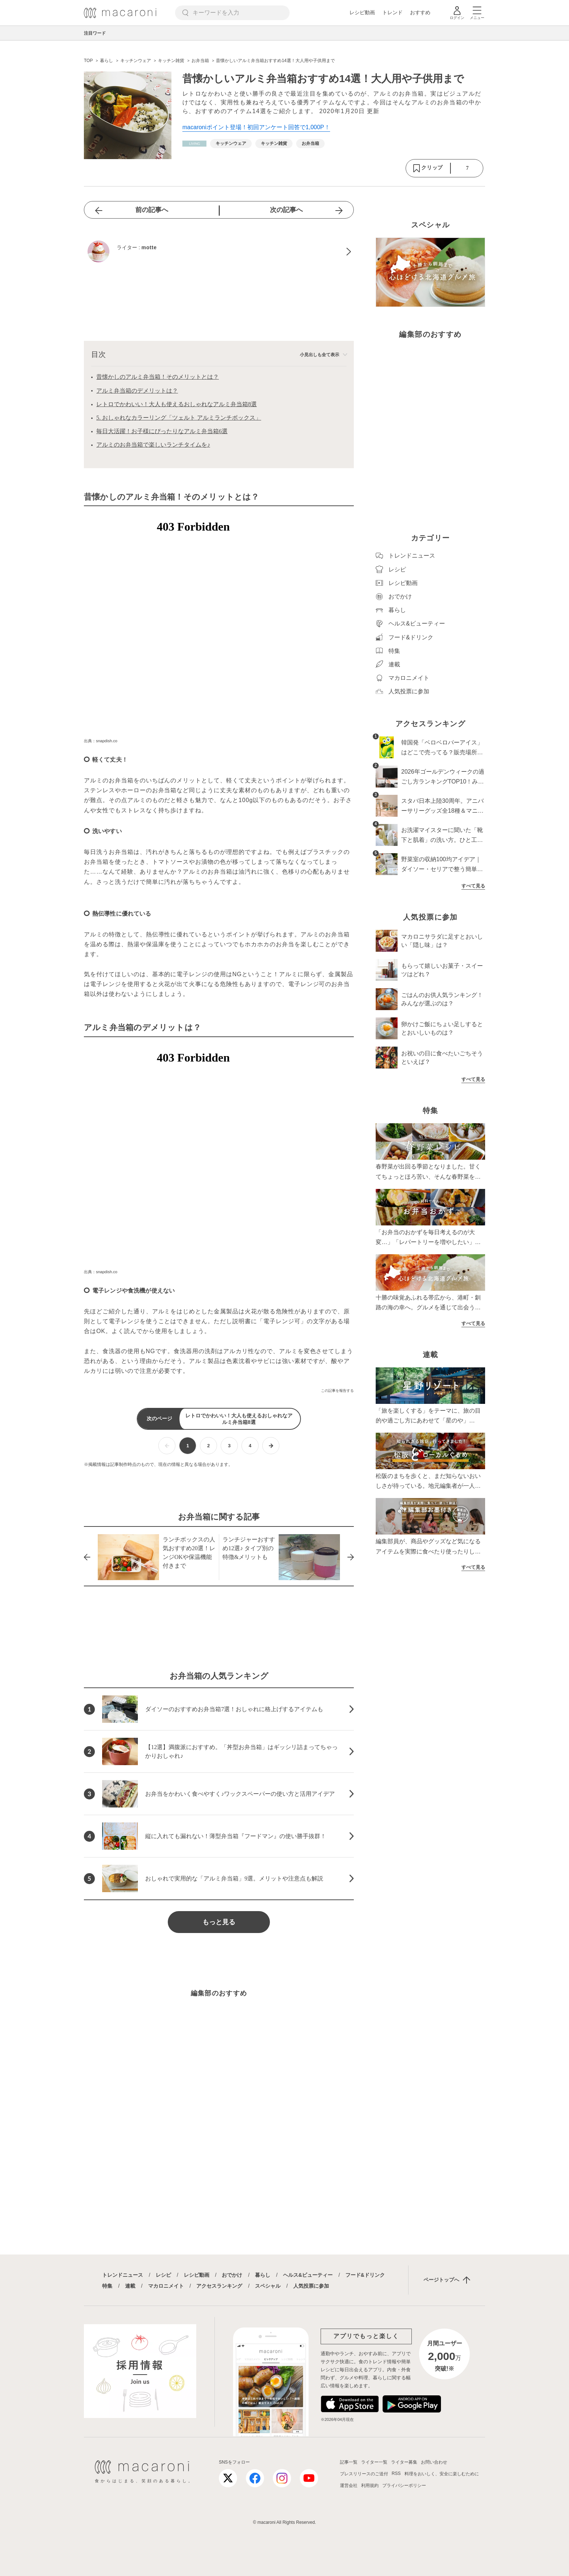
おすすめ (420, 12)
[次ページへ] (270, 1445)
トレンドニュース (122, 2275)
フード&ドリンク (365, 2275)
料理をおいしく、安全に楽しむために (442, 2473)
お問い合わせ (434, 2462)
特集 (107, 2286)
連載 (130, 2286)
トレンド (392, 12)
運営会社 (348, 2485)
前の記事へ (151, 209)
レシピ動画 (362, 12)
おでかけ (232, 2275)
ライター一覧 (374, 2462)
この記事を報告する (337, 1391)
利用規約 (370, 2485)
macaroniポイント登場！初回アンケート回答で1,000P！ (256, 127)
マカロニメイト (166, 2286)
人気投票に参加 (311, 2286)
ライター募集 (404, 2462)
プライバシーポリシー (404, 2485)
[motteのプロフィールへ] (219, 251)
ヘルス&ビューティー (308, 2275)
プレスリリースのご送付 (364, 2473)
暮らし (262, 2275)
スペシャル (267, 2286)
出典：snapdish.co (100, 741)
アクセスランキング (219, 2286)
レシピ (163, 2275)
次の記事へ (286, 209)
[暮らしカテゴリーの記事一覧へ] (194, 143)
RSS (396, 2473)
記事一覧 (348, 2462)
